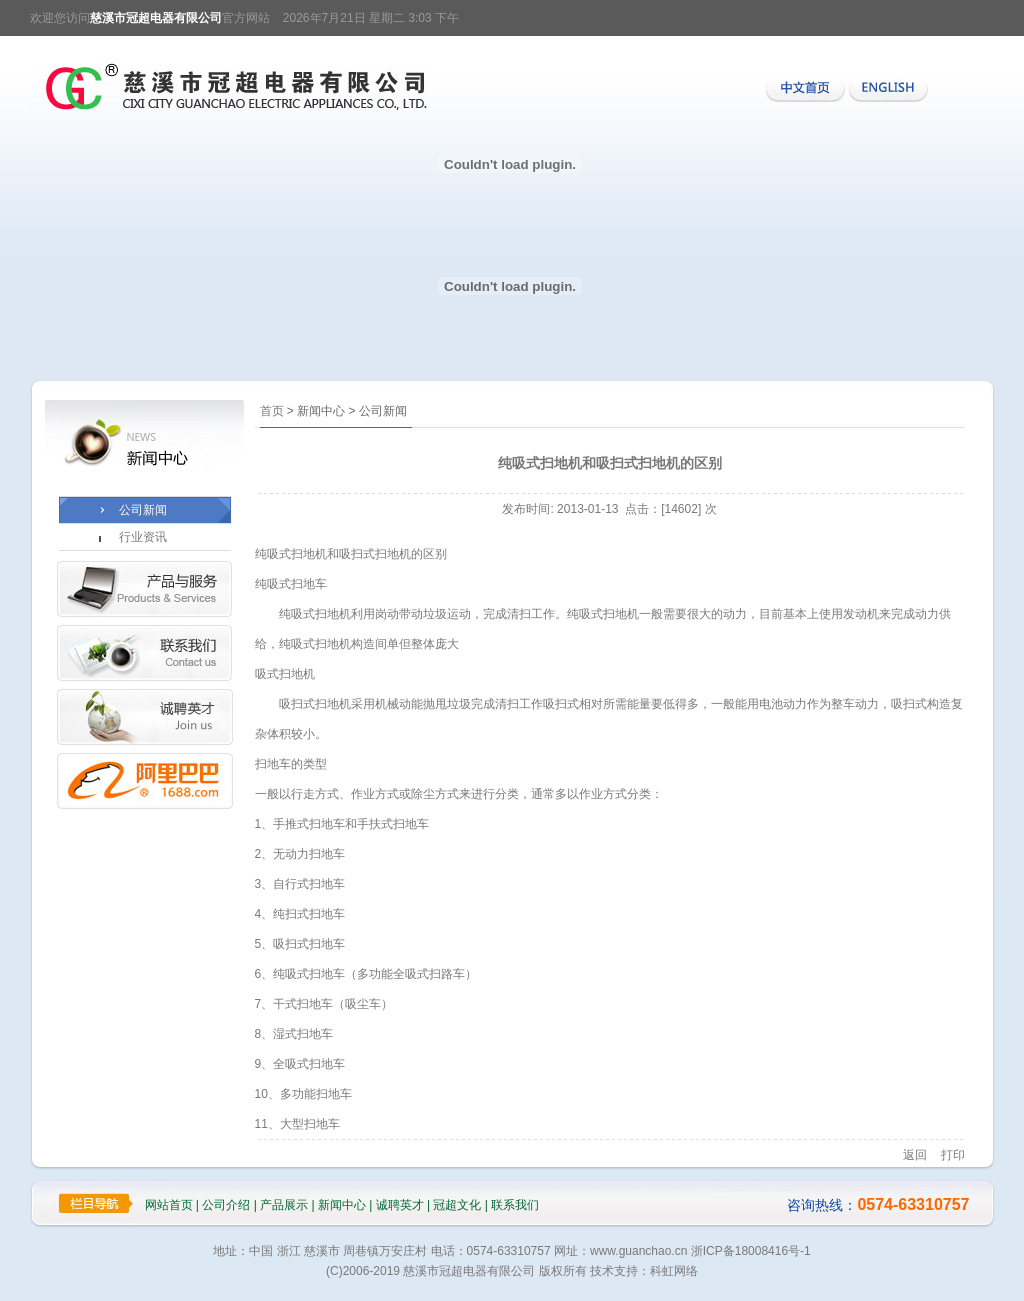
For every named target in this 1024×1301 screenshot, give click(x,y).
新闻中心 (342, 1205)
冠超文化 (457, 1205)
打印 (953, 1155)
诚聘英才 (400, 1205)
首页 (272, 411)
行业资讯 (143, 537)
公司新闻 (143, 510)
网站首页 (169, 1205)
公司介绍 (226, 1205)
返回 (915, 1155)
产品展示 (284, 1205)
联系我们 (515, 1205)
